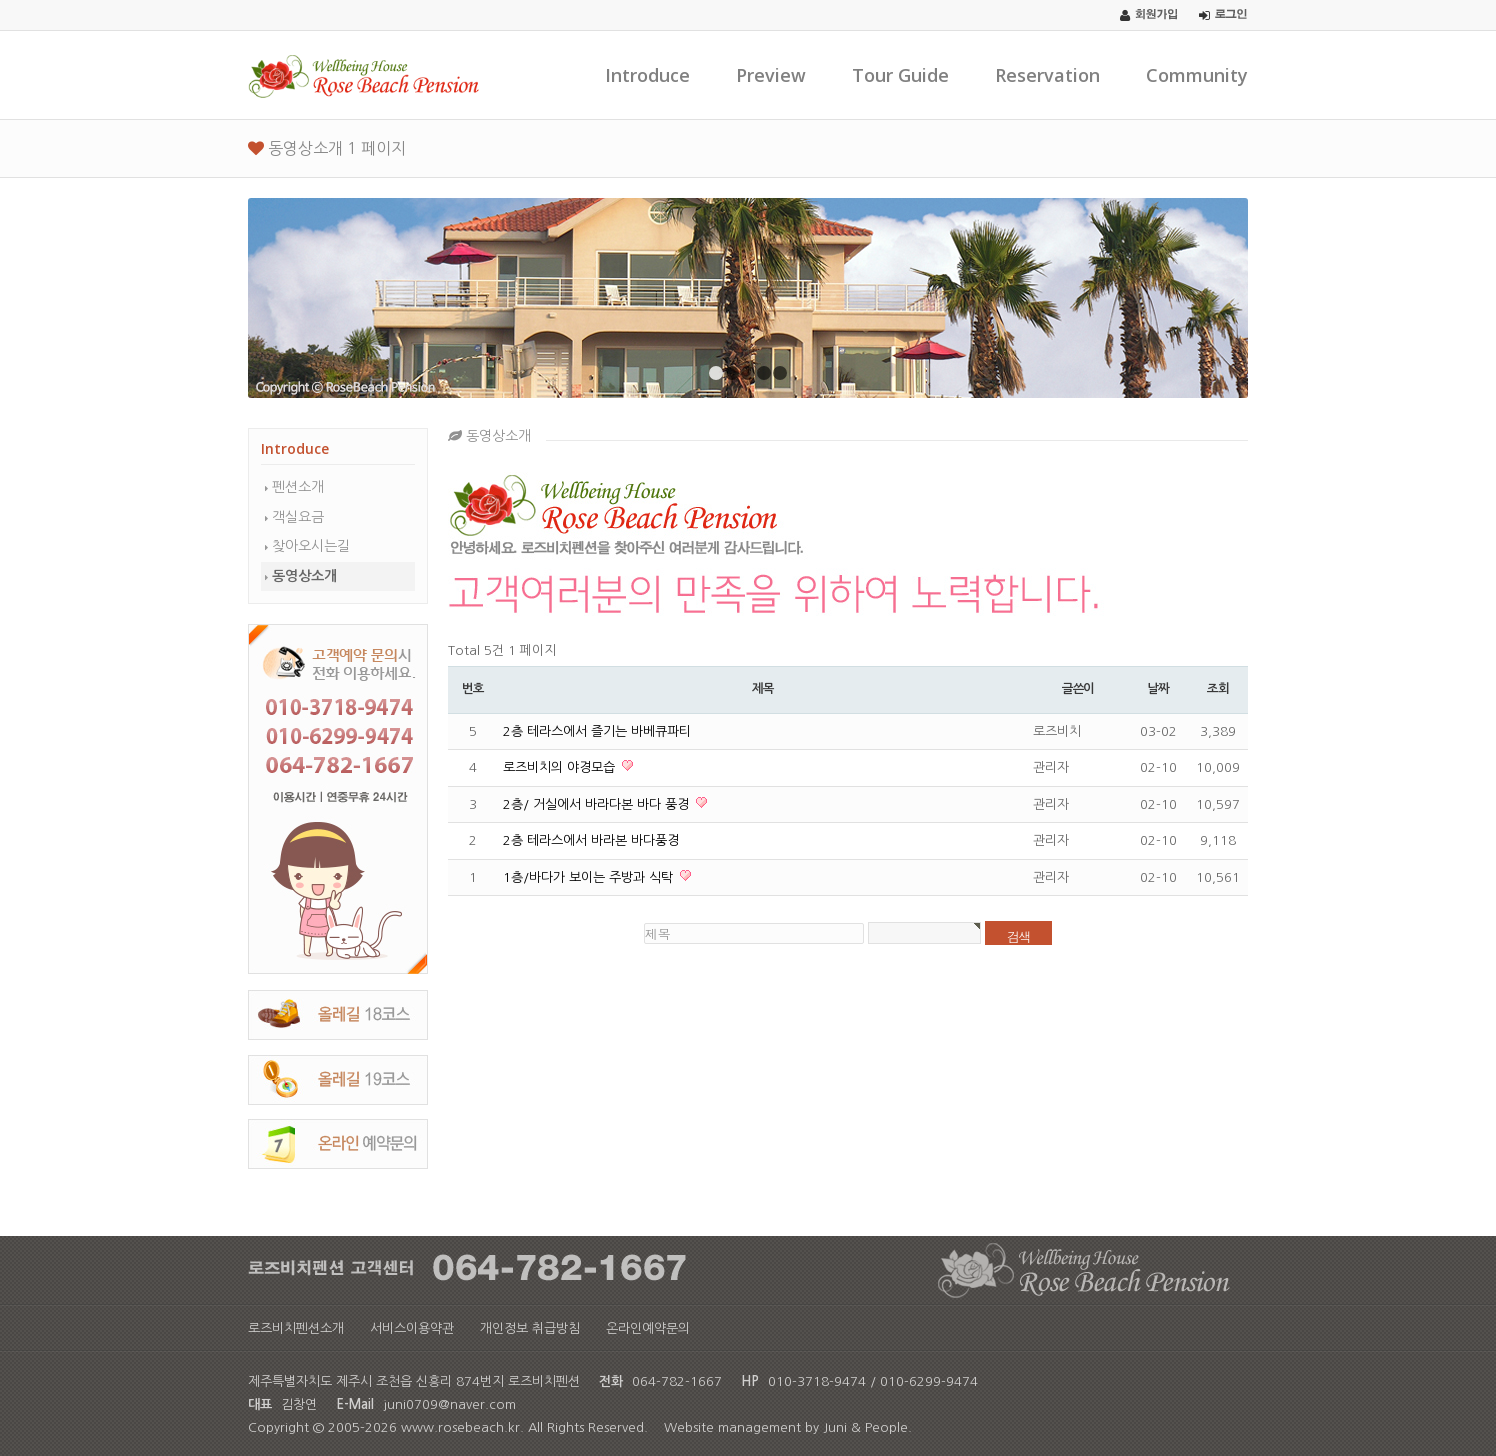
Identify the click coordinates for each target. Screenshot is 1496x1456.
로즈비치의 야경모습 (561, 767)
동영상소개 (304, 576)
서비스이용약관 (412, 1328)
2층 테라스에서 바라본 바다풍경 (591, 840)
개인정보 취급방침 (530, 1328)
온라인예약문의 (648, 1328)
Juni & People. (867, 1427)
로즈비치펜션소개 (296, 1328)
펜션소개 (298, 487)
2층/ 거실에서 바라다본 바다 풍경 (598, 804)
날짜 (1158, 689)
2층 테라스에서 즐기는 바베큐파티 (597, 731)
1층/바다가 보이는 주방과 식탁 (590, 877)
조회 (1218, 689)
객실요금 (298, 517)
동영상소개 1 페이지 (327, 148)
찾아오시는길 (311, 546)
